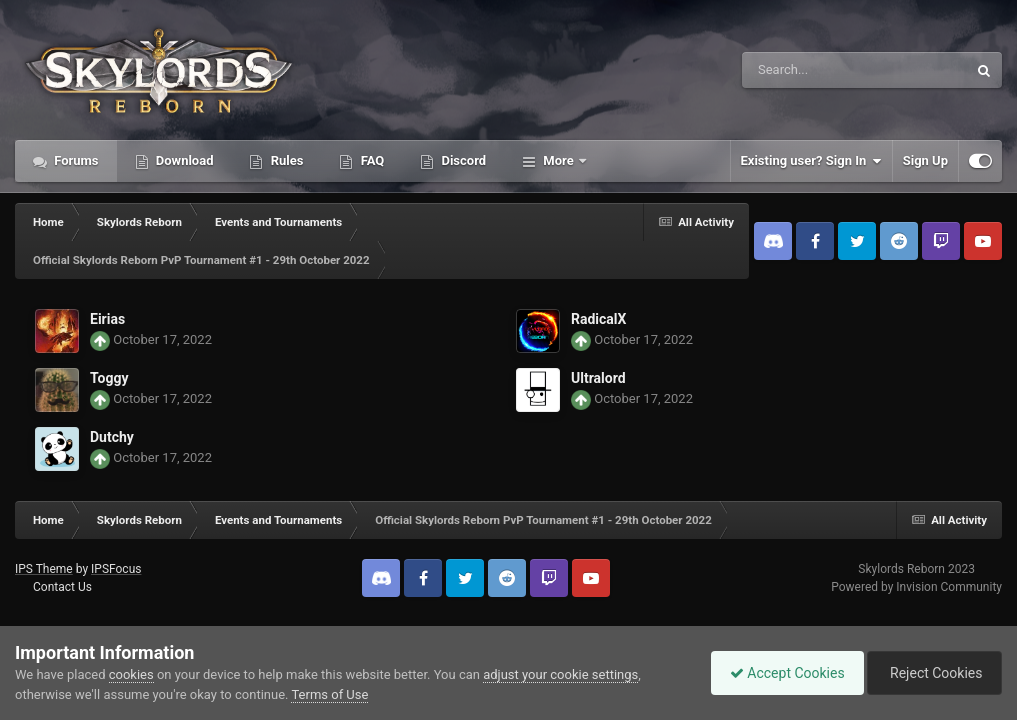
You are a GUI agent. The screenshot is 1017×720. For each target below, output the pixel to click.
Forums (75, 160)
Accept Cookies (782, 673)
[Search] (804, 70)
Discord (462, 160)
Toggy (109, 378)
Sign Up (925, 160)
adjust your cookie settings (560, 674)
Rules (285, 160)
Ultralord (598, 378)
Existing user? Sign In (811, 161)
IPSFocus (116, 569)
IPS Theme (44, 569)
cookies (131, 674)
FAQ (370, 160)
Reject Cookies (933, 673)
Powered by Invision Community (916, 587)
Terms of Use (329, 694)
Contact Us (62, 587)
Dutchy (112, 437)
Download (183, 160)
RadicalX (598, 319)
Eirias (107, 319)
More (558, 160)
